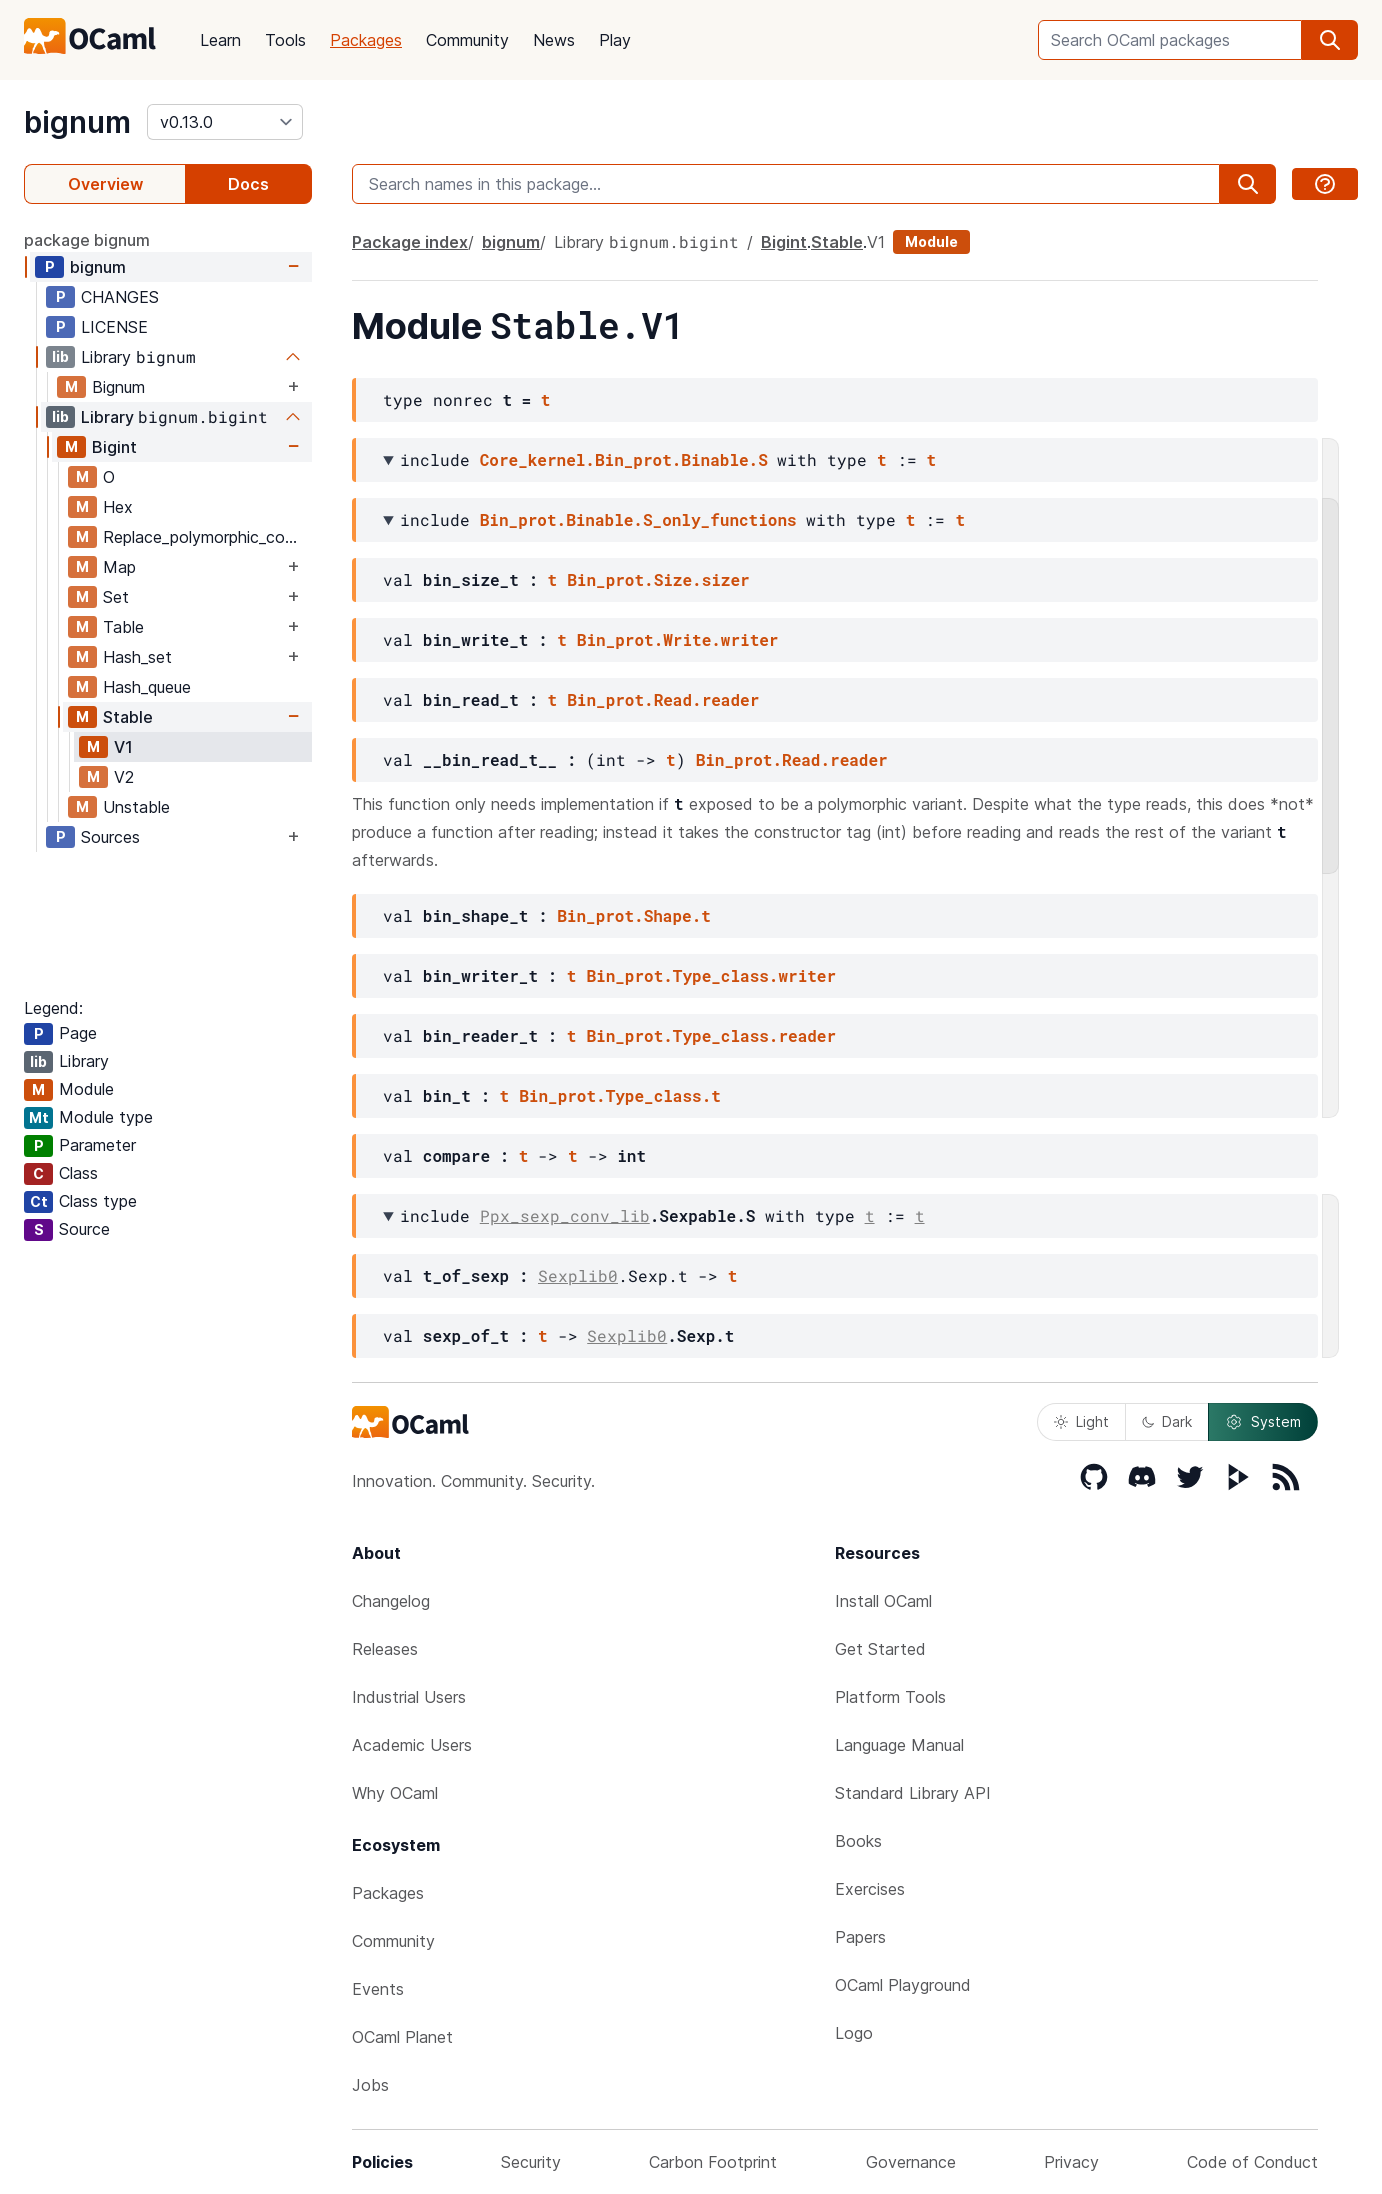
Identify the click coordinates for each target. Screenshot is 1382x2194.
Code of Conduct (1252, 2162)
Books (858, 1841)
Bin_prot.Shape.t (634, 915)
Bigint (114, 447)
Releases (385, 1649)
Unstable (136, 807)
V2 (124, 777)
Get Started (880, 1649)
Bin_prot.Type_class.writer (711, 975)
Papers (860, 1937)
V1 (123, 747)
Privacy (1071, 2162)
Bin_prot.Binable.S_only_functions (638, 519)
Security (531, 2162)
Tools (285, 40)
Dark (1167, 1421)
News (554, 40)
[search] (1330, 40)
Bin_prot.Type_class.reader (711, 1035)
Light (1081, 1421)
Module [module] (931, 241)
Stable (128, 717)
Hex (118, 507)
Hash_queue (147, 687)
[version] (225, 122)
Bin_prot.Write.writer (678, 639)
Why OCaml (395, 1793)
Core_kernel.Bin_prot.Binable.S (624, 459)
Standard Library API (913, 1793)
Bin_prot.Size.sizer (658, 579)
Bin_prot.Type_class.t (620, 1095)
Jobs (370, 2085)
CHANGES (120, 297)
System (1263, 1422)
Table (123, 627)
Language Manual (899, 1745)
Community (467, 40)
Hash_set (137, 657)
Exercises (870, 1889)
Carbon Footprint (713, 2162)
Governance (911, 2162)
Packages (366, 40)
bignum (77, 122)
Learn (220, 40)
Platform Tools (890, 1697)
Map (119, 567)
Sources (110, 837)
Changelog (391, 1601)
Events (378, 1989)
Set (116, 597)
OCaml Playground (903, 1985)
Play (615, 40)
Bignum (118, 387)
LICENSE (114, 327)
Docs (248, 184)
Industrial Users (409, 1697)
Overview (105, 184)
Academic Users (412, 1745)
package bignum (87, 240)
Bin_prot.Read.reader (663, 699)
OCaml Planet (402, 2037)
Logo (854, 2033)
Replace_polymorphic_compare (207, 537)
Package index (410, 242)
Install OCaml (883, 1601)
